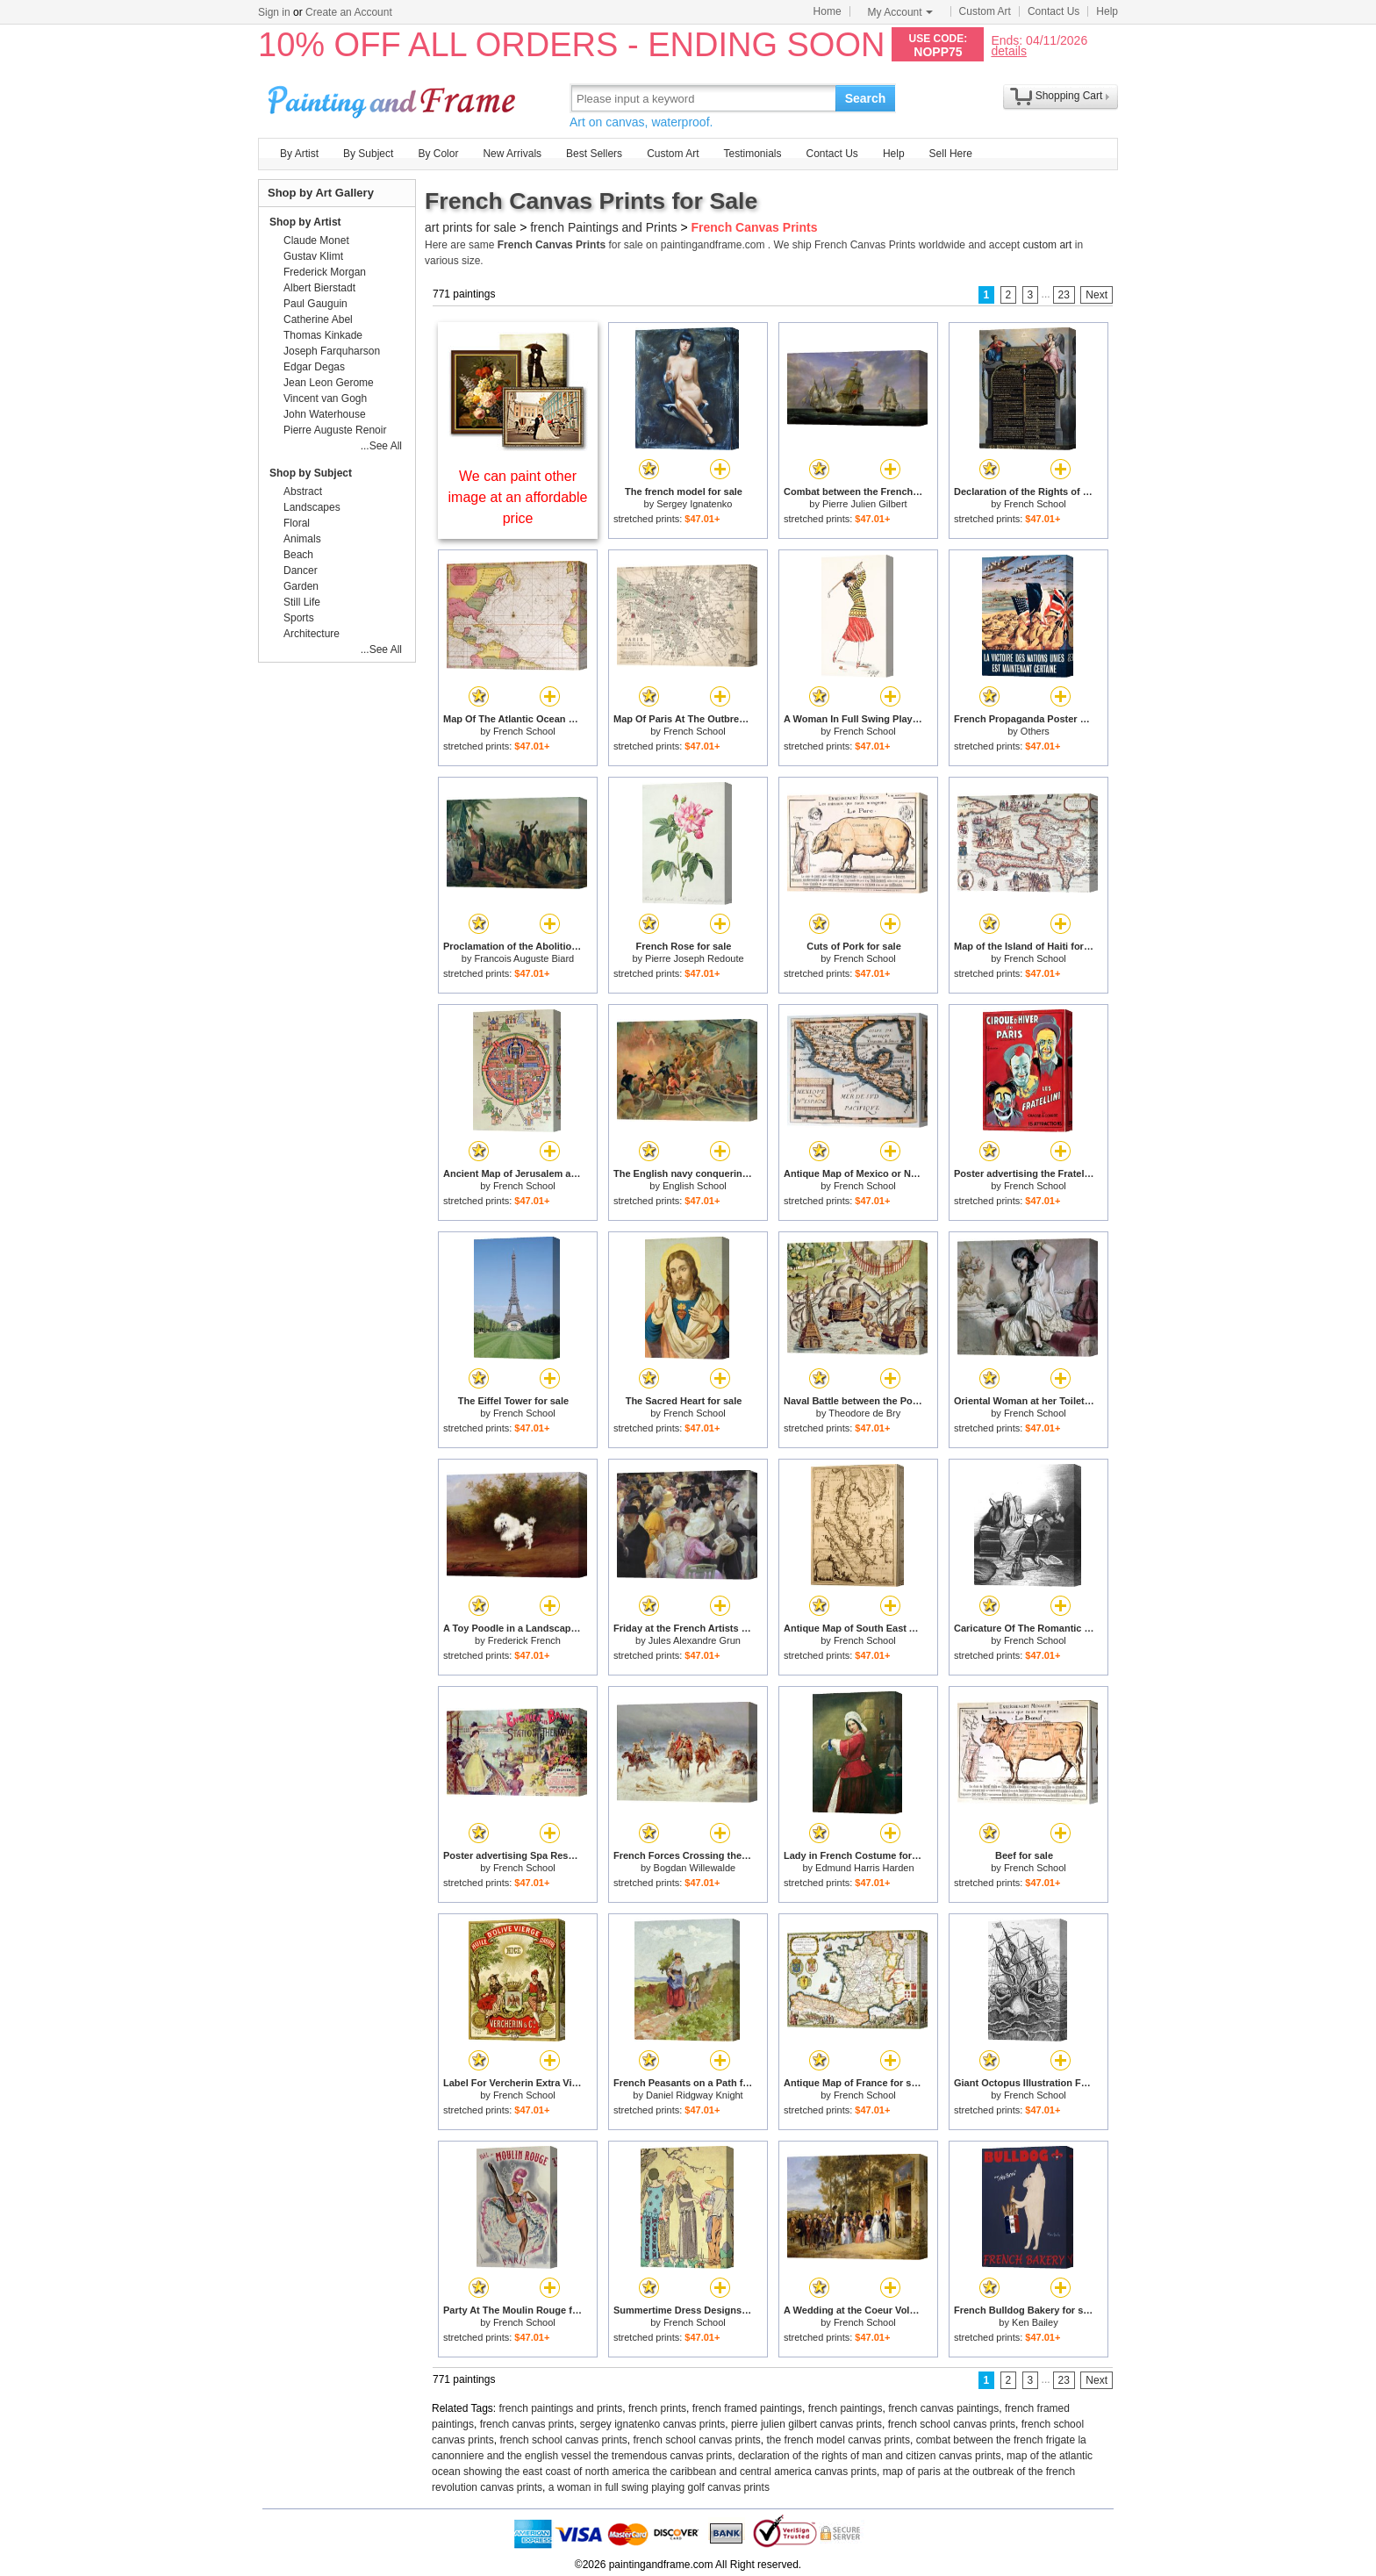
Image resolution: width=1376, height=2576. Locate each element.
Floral (296, 523)
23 (1064, 295)
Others (1035, 731)
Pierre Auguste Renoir (334, 430)
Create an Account (348, 12)
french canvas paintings (943, 2408)
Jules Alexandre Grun (695, 1640)
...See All (381, 446)
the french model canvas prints (838, 2440)
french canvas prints (527, 2424)
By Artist (299, 153)
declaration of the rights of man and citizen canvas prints (869, 2456)
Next (1096, 295)
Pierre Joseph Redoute (694, 958)
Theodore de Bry (864, 1413)
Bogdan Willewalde (695, 1867)
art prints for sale (470, 227)
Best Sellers (594, 153)
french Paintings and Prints (603, 227)
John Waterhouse (324, 414)
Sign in (274, 12)
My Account (900, 12)
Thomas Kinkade (322, 335)
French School (1035, 504)
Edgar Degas (314, 367)
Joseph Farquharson (331, 351)
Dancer (300, 570)
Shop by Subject (310, 473)
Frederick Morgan (324, 272)
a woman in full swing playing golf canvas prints (659, 2487)
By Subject (368, 153)
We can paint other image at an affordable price (518, 497)
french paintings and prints (561, 2408)
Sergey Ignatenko (694, 504)
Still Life (301, 602)
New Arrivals (512, 153)
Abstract (302, 491)
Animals (302, 539)
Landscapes (311, 507)
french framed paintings (747, 2408)
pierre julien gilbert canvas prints (806, 2424)
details (1008, 50)
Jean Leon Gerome (328, 383)
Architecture (311, 634)
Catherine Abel (318, 319)
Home (827, 11)
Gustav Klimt (313, 256)
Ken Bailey (1035, 2322)
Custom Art (985, 11)
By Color (438, 153)
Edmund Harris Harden (864, 1867)
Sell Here (950, 153)
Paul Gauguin (315, 304)
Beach (298, 555)
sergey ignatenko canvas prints (652, 2424)
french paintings (845, 2408)
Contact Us (1053, 11)
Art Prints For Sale (394, 97)
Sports (298, 618)
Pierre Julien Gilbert (864, 504)
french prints (657, 2408)
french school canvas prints (951, 2424)
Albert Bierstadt (319, 288)
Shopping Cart (1069, 96)
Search (865, 98)
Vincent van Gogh (325, 398)
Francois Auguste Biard (524, 958)
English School (695, 1185)
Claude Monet (316, 240)
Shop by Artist (305, 222)
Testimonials (752, 153)
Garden (301, 586)
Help (1107, 11)
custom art (1046, 245)
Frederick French (524, 1640)
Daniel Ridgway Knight (694, 2095)
